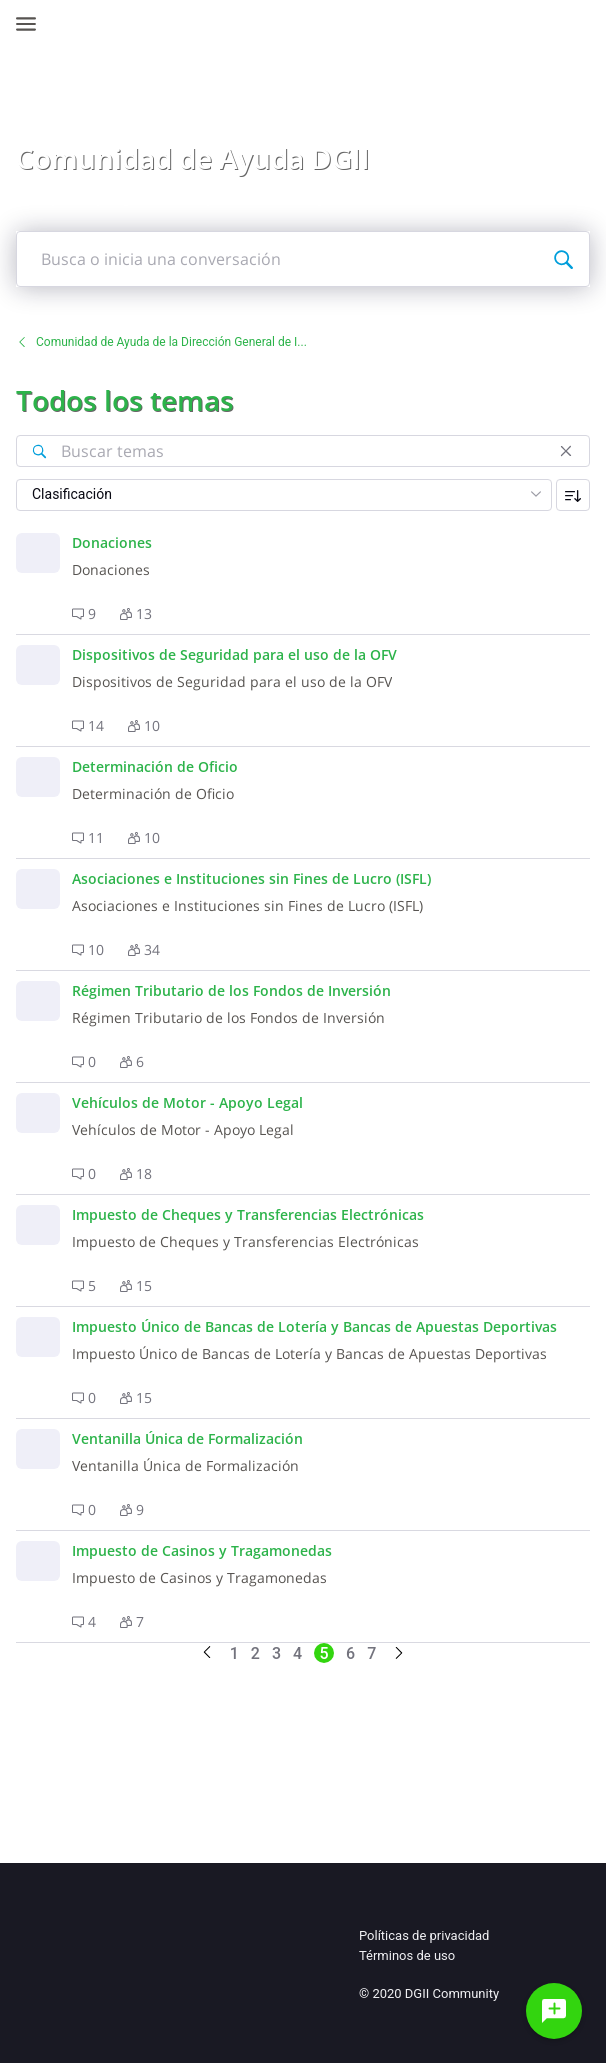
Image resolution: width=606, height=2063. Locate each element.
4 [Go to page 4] (297, 1653)
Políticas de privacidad (424, 1935)
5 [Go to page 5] (324, 1653)
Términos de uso (407, 1955)
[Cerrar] (566, 451)
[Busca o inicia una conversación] (563, 259)
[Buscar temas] (39, 451)
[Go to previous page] (207, 1653)
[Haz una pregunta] (554, 2011)
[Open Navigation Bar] (32, 24)
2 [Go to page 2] (255, 1653)
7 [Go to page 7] (371, 1653)
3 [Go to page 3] (276, 1653)
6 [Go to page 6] (350, 1653)
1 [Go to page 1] (234, 1653)
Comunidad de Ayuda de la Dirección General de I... (161, 342)
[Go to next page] (399, 1654)
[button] (84, 614)
